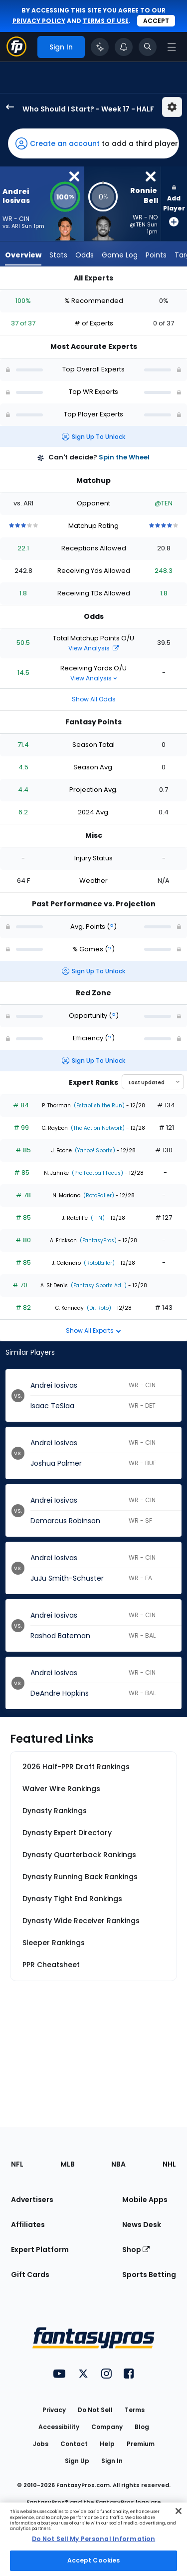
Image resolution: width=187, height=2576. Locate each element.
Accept (156, 20)
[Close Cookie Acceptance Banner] (178, 2511)
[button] (93, 143)
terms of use (106, 20)
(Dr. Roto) (98, 1308)
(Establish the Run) (98, 1105)
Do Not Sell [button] (95, 2410)
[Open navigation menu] (172, 47)
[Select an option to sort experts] (153, 1081)
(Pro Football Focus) (96, 1173)
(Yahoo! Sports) (94, 1150)
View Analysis (93, 648)
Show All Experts (93, 1330)
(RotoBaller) (98, 1195)
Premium (141, 2444)
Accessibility (58, 2427)
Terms (135, 2410)
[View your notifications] (124, 47)
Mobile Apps (145, 2200)
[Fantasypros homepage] (16, 53)
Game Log (120, 255)
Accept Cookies (93, 2560)
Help (107, 2444)
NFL (17, 2164)
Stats (58, 255)
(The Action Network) (97, 1128)
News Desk (141, 2225)
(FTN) (97, 1218)
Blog (142, 2427)
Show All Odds (94, 699)
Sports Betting (149, 2275)
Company (107, 2427)
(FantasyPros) (97, 1240)
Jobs (40, 2444)
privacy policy (38, 20)
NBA (118, 2164)
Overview (23, 255)
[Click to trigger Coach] (100, 47)
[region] (93, 2539)
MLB (67, 2164)
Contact (74, 2444)
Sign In (112, 2461)
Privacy (54, 2410)
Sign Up (77, 2461)
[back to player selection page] (7, 106)
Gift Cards (30, 2275)
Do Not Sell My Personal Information (93, 2539)
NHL (169, 2164)
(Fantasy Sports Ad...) (98, 1285)
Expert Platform (40, 2250)
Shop (136, 2250)
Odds (84, 255)
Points (156, 255)
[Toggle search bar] (148, 47)
